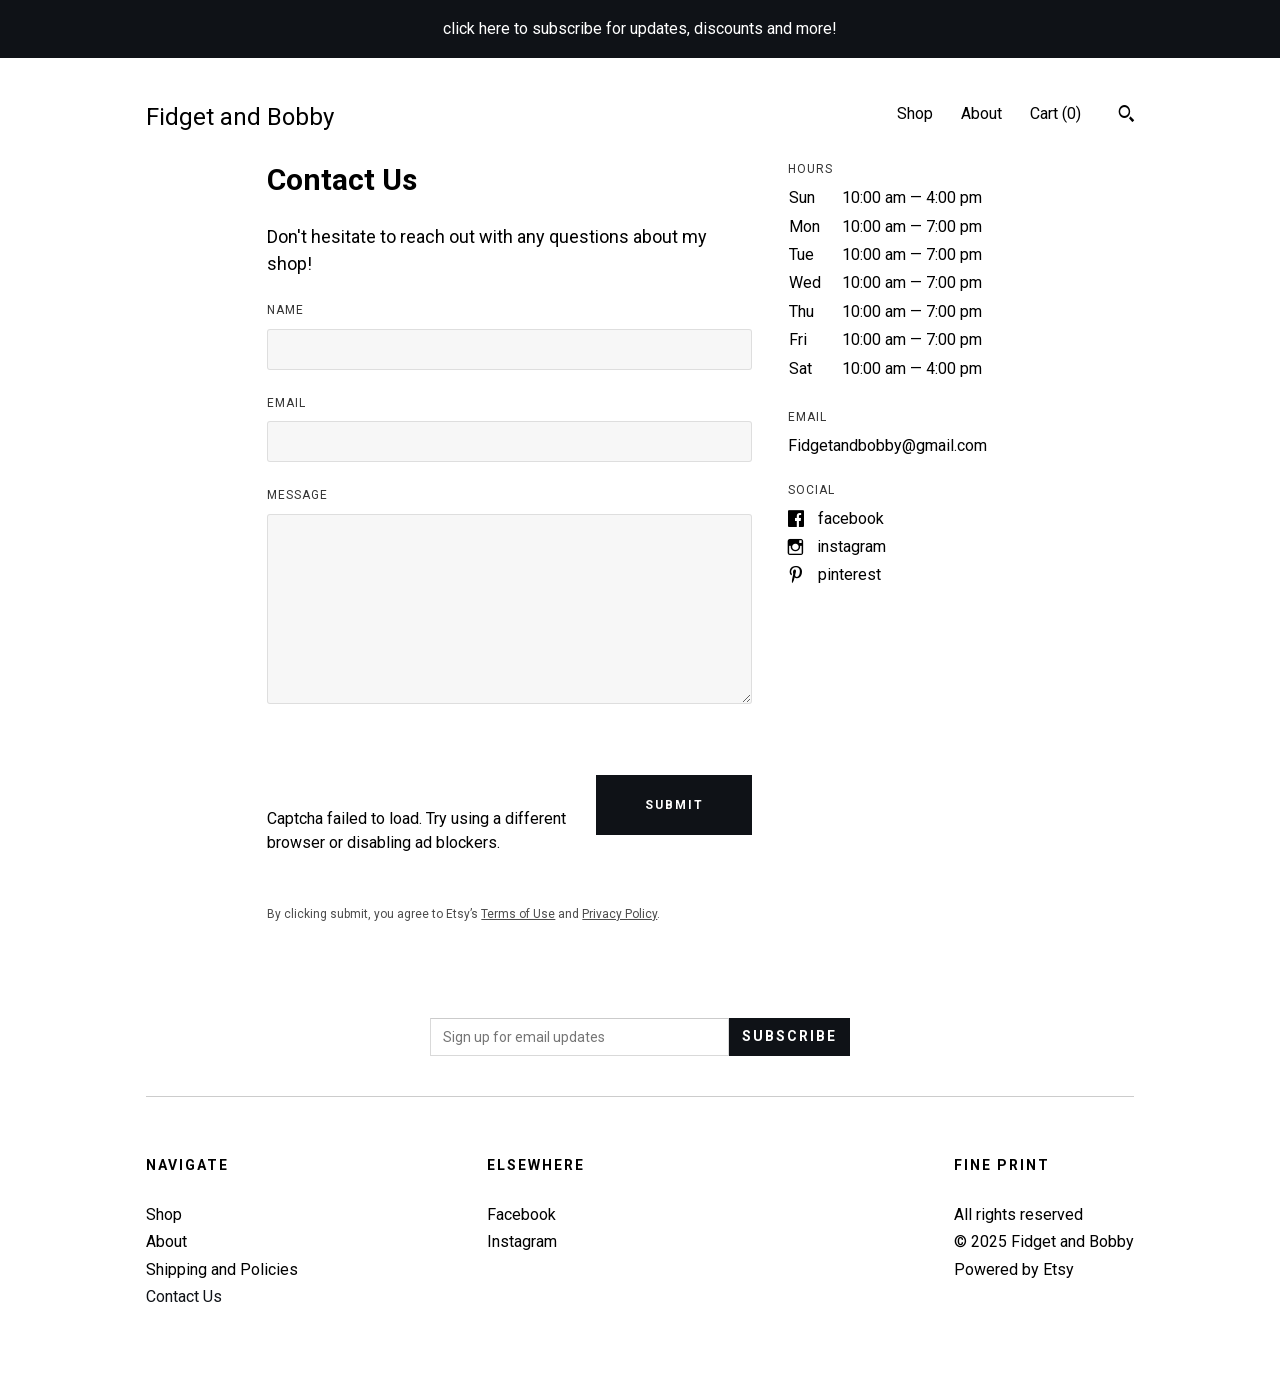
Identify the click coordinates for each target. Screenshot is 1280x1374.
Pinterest (849, 574)
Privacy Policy (619, 914)
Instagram (851, 546)
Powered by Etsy (1014, 1269)
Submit (674, 805)
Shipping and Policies (222, 1269)
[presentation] (419, 768)
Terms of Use (518, 914)
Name (285, 310)
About (981, 113)
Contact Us (184, 1296)
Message (297, 495)
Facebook (851, 518)
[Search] (1126, 116)
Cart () (1055, 113)
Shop (915, 113)
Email (286, 403)
